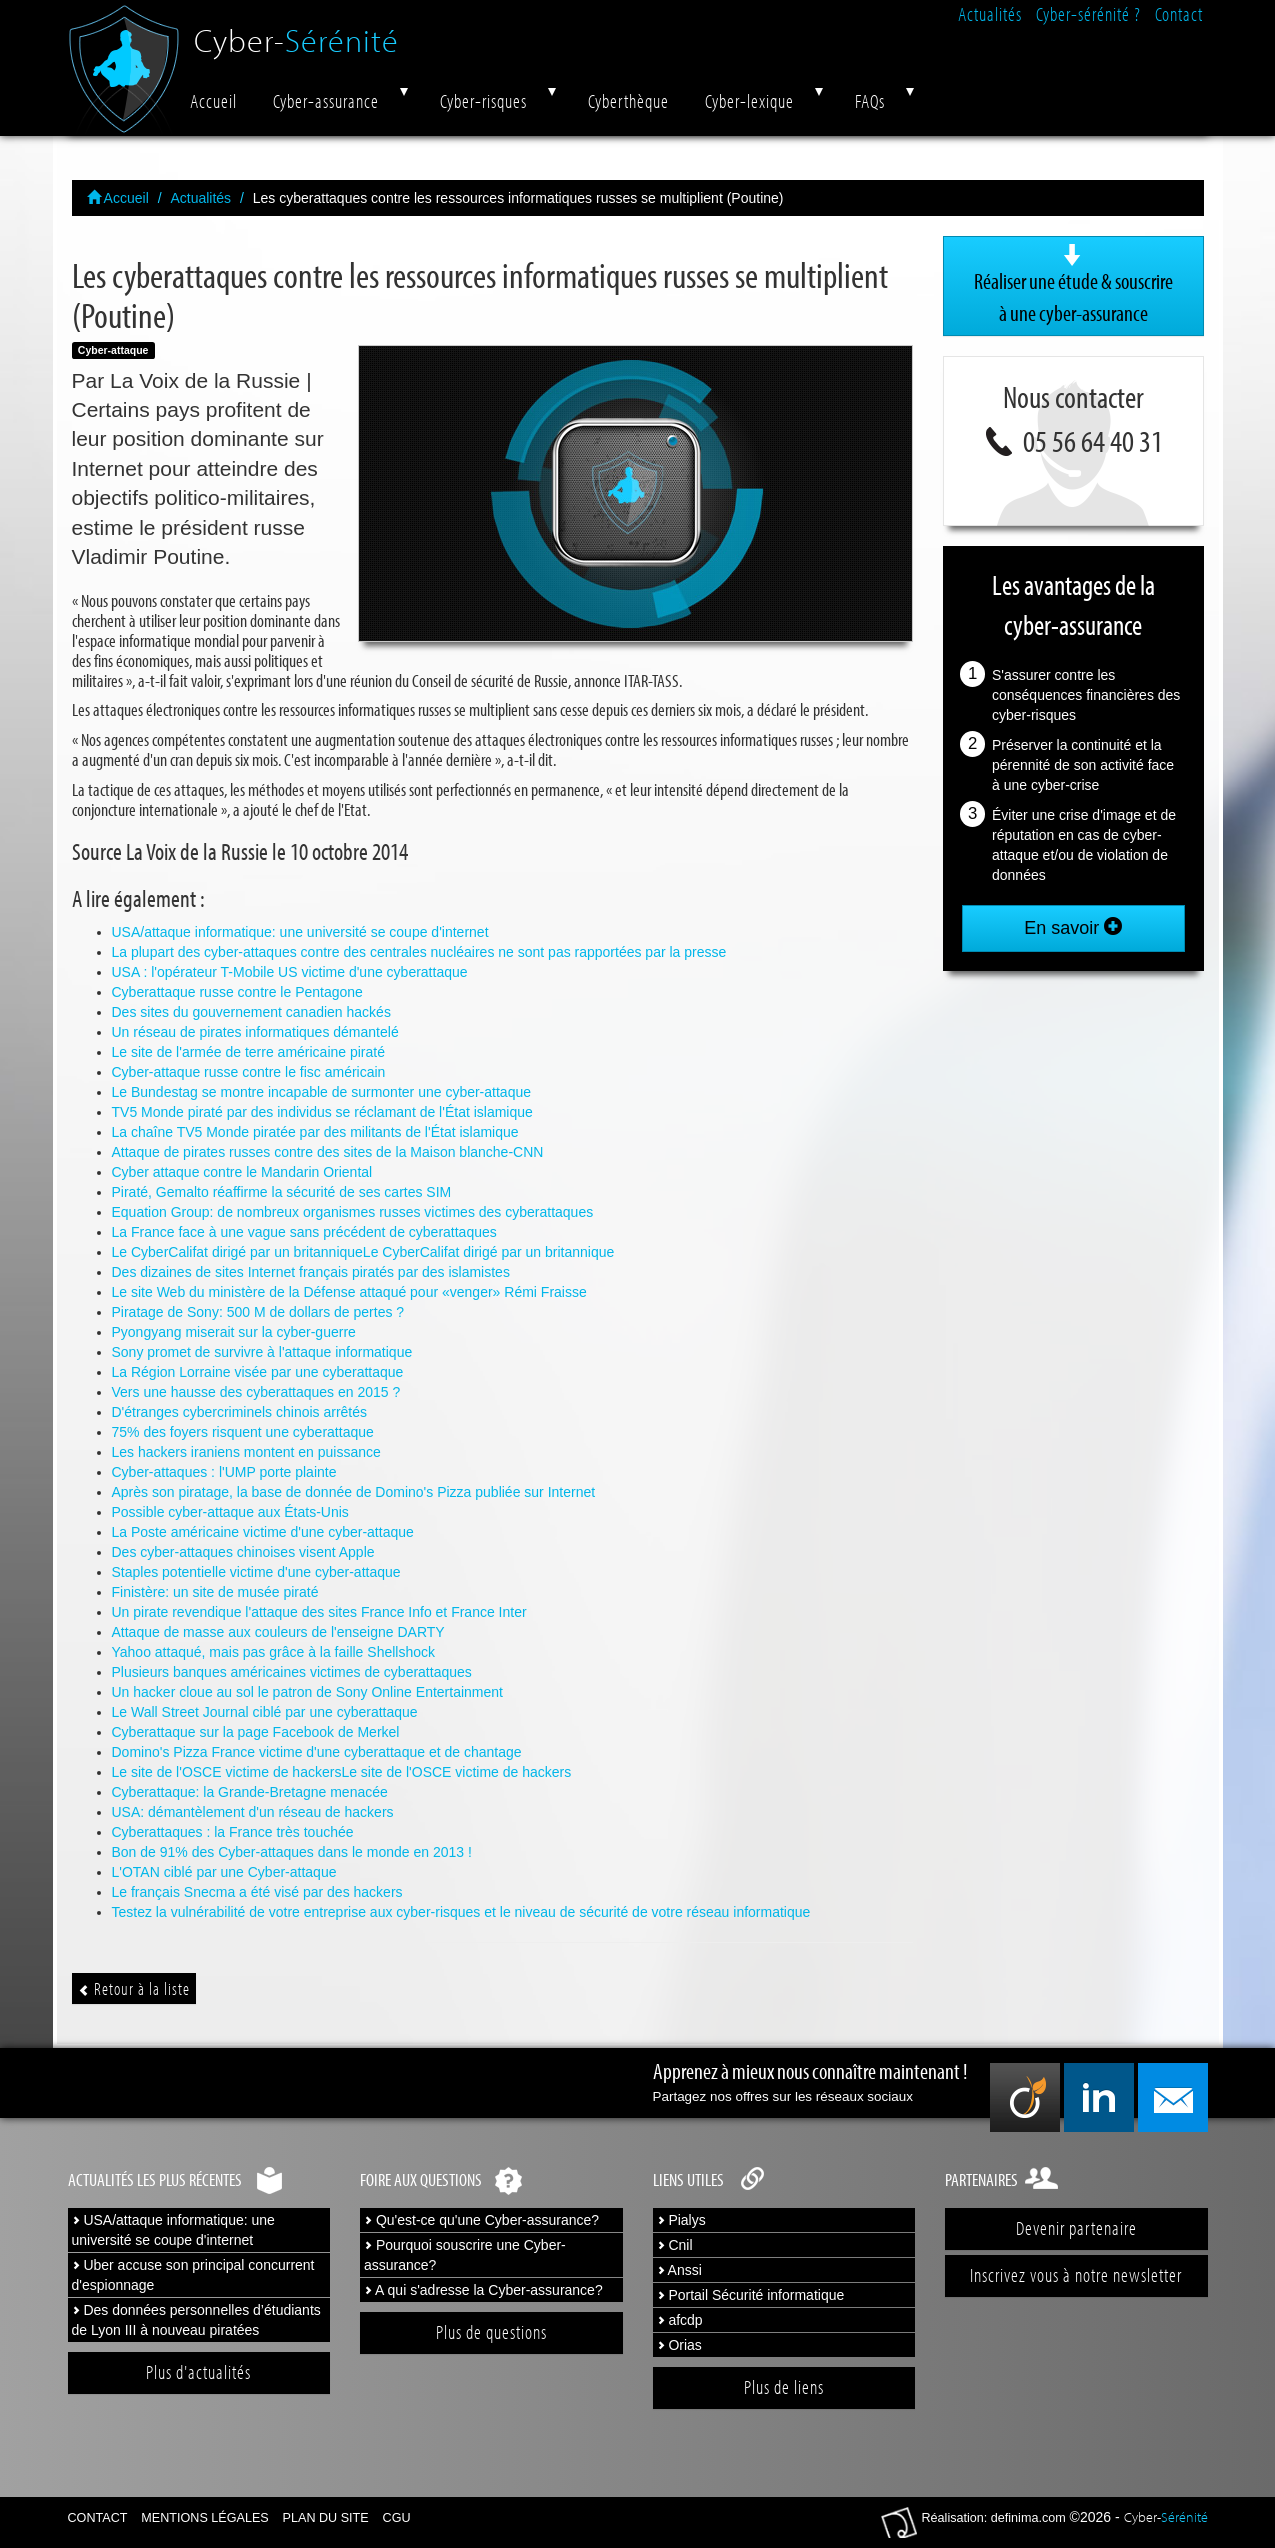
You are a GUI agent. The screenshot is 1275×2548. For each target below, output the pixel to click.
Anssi (679, 2270)
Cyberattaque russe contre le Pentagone (237, 992)
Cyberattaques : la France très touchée (233, 1832)
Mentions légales (204, 2518)
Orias (679, 2345)
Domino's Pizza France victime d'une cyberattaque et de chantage (317, 1752)
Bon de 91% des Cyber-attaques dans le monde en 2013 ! (292, 1852)
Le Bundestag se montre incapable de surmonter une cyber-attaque (322, 1092)
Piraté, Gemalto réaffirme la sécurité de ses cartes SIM (282, 1192)
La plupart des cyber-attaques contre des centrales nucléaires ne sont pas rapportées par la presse (419, 952)
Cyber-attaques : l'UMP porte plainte (224, 1472)
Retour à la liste (134, 1988)
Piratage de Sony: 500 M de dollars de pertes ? (258, 1312)
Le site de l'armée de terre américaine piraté (248, 1052)
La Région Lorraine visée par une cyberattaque (258, 1372)
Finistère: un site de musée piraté (215, 1592)
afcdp (680, 2320)
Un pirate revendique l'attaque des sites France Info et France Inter (319, 1612)
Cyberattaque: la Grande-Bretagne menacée (250, 1792)
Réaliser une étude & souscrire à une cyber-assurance (1073, 285)
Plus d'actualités (198, 2372)
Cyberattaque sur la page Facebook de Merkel (256, 1732)
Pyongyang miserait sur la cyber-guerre (234, 1332)
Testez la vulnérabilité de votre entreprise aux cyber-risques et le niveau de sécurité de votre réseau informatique (461, 1912)
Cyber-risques (483, 101)
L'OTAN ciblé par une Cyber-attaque (224, 1872)
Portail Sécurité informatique (751, 2295)
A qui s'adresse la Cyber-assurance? (483, 2290)
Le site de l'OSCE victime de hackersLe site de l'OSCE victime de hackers (342, 1772)
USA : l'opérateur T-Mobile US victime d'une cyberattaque (290, 972)
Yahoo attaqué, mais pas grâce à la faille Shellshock (274, 1652)
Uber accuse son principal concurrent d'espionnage (193, 2275)
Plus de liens (784, 2387)
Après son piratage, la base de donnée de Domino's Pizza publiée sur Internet (354, 1492)
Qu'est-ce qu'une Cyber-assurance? (481, 2220)
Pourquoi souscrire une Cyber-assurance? (465, 2255)
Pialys (681, 2220)
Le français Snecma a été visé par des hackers (257, 1892)
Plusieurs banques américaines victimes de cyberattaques (292, 1672)
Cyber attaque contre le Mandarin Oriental (242, 1172)
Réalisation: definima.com (994, 2518)
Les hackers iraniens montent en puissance (246, 1452)
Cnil (675, 2245)
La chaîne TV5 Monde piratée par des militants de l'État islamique (315, 1132)
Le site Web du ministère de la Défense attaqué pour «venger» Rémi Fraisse (349, 1292)
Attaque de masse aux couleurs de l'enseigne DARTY (278, 1632)
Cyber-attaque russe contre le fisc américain (249, 1072)
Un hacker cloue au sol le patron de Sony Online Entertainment (307, 1692)
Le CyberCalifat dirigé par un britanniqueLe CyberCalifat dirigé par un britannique (363, 1252)
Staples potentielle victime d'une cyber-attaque (256, 1572)
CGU (397, 2518)
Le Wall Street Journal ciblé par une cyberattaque (265, 1712)
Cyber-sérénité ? (1088, 14)
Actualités (990, 14)
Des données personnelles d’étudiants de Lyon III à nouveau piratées (196, 2320)
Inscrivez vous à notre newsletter (1076, 2275)
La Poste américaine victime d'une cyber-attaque (263, 1532)
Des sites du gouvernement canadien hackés (251, 1012)
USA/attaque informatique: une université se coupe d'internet (300, 932)
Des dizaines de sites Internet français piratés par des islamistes (311, 1272)
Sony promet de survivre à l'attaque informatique (262, 1352)
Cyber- (296, 32)
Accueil (213, 101)
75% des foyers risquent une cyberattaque (243, 1432)
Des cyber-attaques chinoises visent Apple (243, 1552)
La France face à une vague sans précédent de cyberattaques (304, 1232)
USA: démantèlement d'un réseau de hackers (253, 1812)
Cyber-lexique (749, 101)
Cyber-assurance (326, 101)
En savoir (1073, 927)
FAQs (870, 101)
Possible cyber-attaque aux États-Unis (230, 1512)
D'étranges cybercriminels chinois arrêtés (240, 1412)
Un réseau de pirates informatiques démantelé (255, 1032)
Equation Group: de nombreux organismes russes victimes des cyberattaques (353, 1212)
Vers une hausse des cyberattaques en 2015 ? (256, 1392)
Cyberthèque (628, 101)
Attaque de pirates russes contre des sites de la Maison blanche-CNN (328, 1152)
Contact (1179, 14)
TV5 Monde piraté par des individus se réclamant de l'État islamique (322, 1112)
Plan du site (326, 2518)
